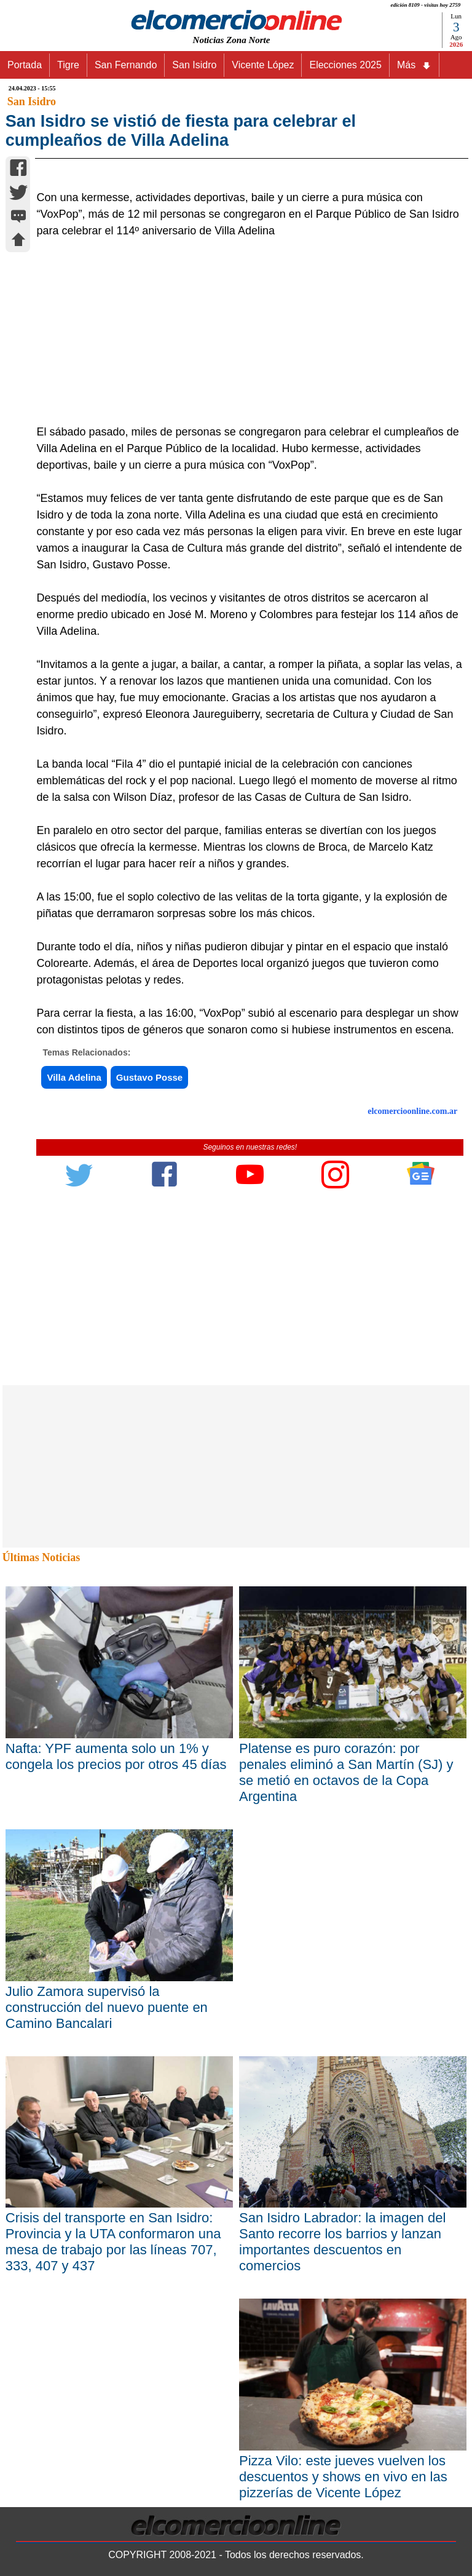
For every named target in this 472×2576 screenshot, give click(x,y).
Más (414, 65)
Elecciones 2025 (345, 65)
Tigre (68, 65)
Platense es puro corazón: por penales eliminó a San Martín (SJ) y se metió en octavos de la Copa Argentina (346, 2057)
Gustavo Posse (149, 1363)
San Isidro (194, 65)
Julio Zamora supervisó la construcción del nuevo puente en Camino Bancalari (107, 2292)
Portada (24, 65)
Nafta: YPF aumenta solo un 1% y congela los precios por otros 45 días (116, 2041)
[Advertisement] (243, 617)
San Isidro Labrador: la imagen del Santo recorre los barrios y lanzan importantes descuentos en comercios (342, 2527)
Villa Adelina (74, 1363)
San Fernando (126, 65)
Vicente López (263, 65)
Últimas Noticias (41, 1843)
